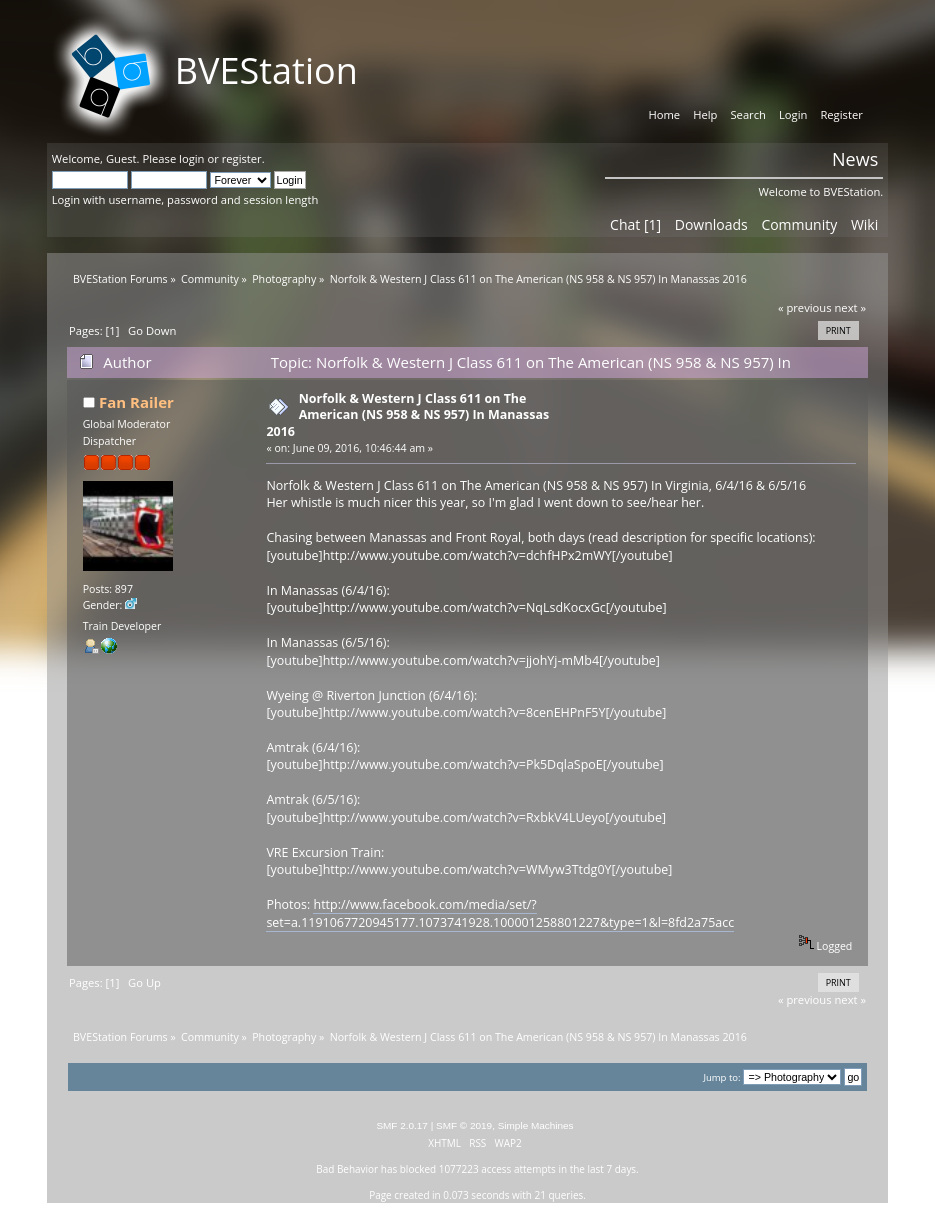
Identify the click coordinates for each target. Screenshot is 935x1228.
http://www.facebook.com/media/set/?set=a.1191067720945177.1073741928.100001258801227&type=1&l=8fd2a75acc (500, 913)
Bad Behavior (347, 1169)
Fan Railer (136, 402)
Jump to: (721, 1077)
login (191, 158)
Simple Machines (536, 1125)
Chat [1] (635, 224)
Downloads (711, 224)
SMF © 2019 (464, 1125)
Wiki (864, 224)
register (242, 158)
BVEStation (266, 70)
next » (850, 307)
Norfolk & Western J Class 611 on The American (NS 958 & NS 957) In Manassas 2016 (407, 414)
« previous (805, 307)
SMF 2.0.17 (402, 1125)
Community (799, 224)
